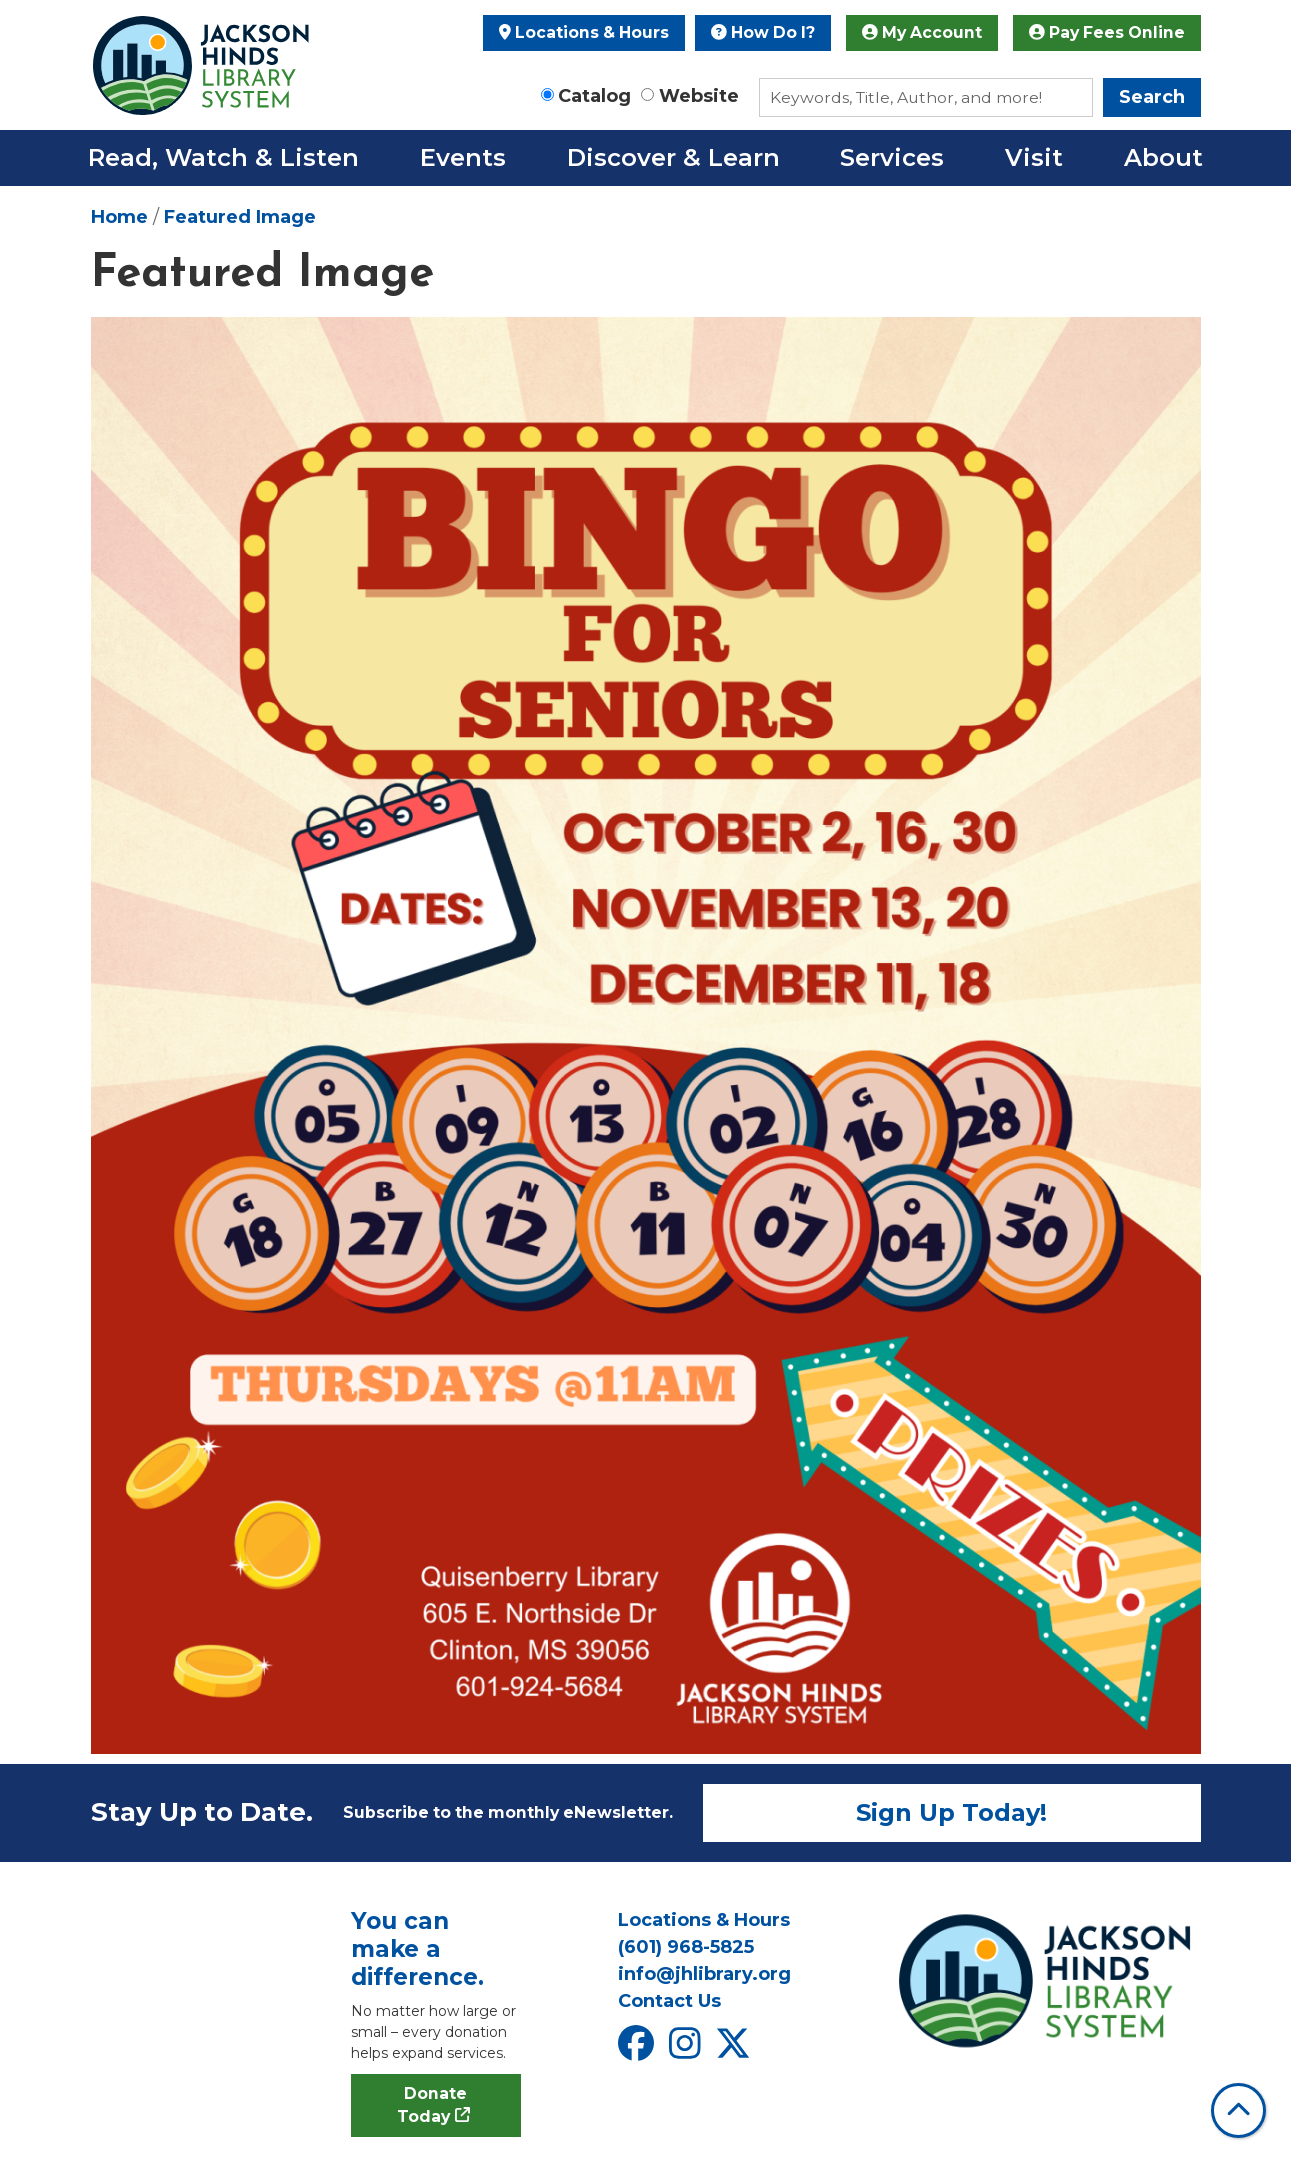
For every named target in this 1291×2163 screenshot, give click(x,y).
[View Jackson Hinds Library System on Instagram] (687, 2050)
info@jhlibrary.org (704, 1974)
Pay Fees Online (1107, 32)
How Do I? (763, 32)
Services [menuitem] (892, 157)
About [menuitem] (1163, 157)
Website (699, 96)
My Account (922, 32)
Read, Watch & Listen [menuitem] (223, 157)
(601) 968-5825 (686, 1947)
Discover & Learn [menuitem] (673, 157)
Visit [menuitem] (1034, 157)
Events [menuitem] (463, 157)
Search (1152, 97)
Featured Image (240, 217)
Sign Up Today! (951, 1812)
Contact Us (669, 2001)
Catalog (594, 96)
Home (119, 217)
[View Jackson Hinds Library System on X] (735, 2050)
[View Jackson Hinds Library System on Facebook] (638, 2050)
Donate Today (432, 2105)
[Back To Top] (1238, 2110)
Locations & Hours (584, 32)
